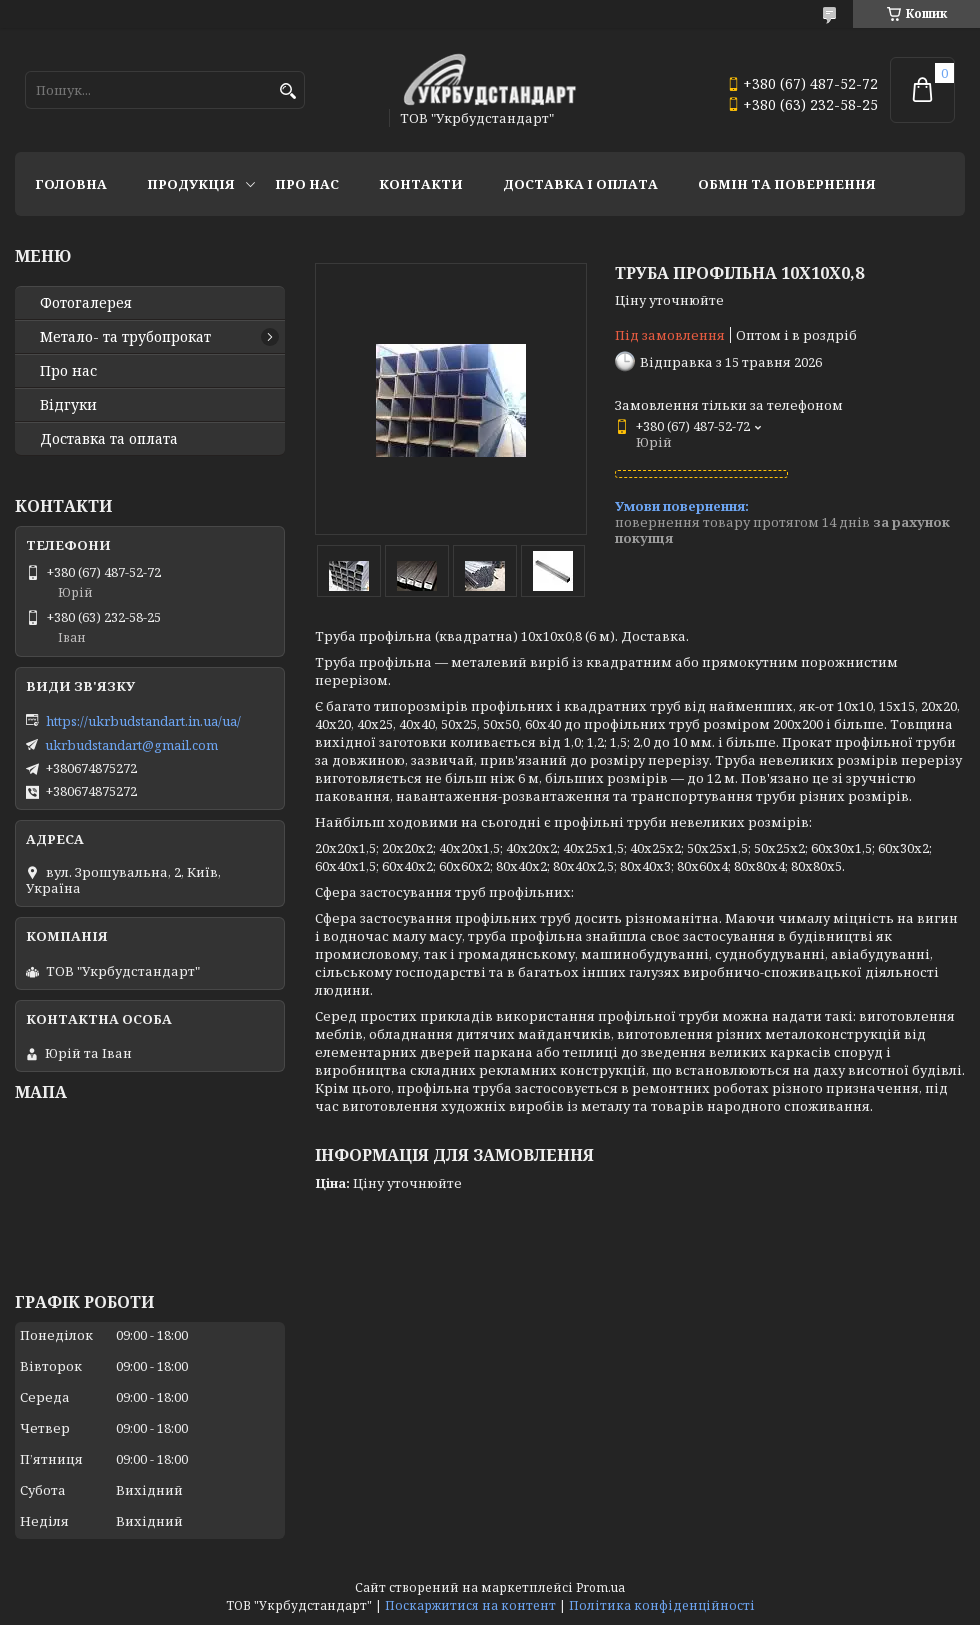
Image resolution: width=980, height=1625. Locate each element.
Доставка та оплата (109, 439)
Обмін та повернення (787, 184)
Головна (71, 184)
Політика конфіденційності (662, 1605)
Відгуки (68, 405)
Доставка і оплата (580, 184)
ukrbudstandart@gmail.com (131, 745)
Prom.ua (600, 1587)
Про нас (307, 184)
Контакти (421, 184)
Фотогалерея (86, 303)
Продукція (191, 184)
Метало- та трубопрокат (125, 337)
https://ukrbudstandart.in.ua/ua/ (143, 721)
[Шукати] (287, 91)
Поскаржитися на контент (470, 1605)
